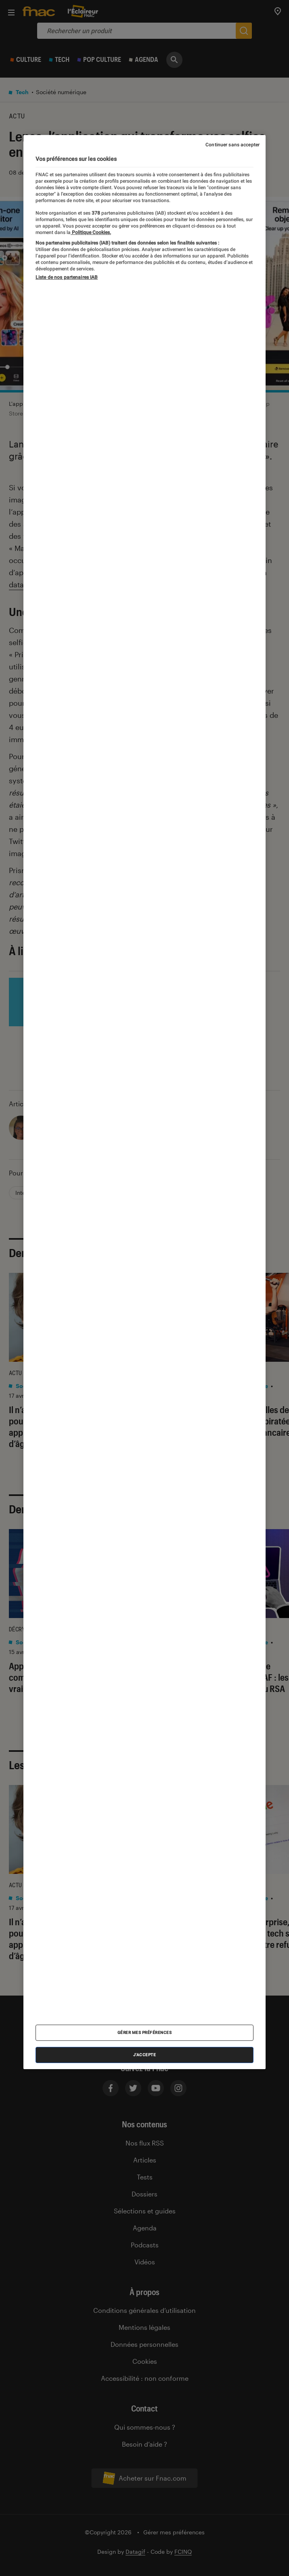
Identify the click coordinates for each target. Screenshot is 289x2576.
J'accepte (144, 2055)
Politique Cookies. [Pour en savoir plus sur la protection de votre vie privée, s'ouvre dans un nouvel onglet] (91, 232)
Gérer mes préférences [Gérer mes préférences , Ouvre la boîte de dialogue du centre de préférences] (144, 2032)
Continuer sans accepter (232, 145)
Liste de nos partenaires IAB (67, 277)
